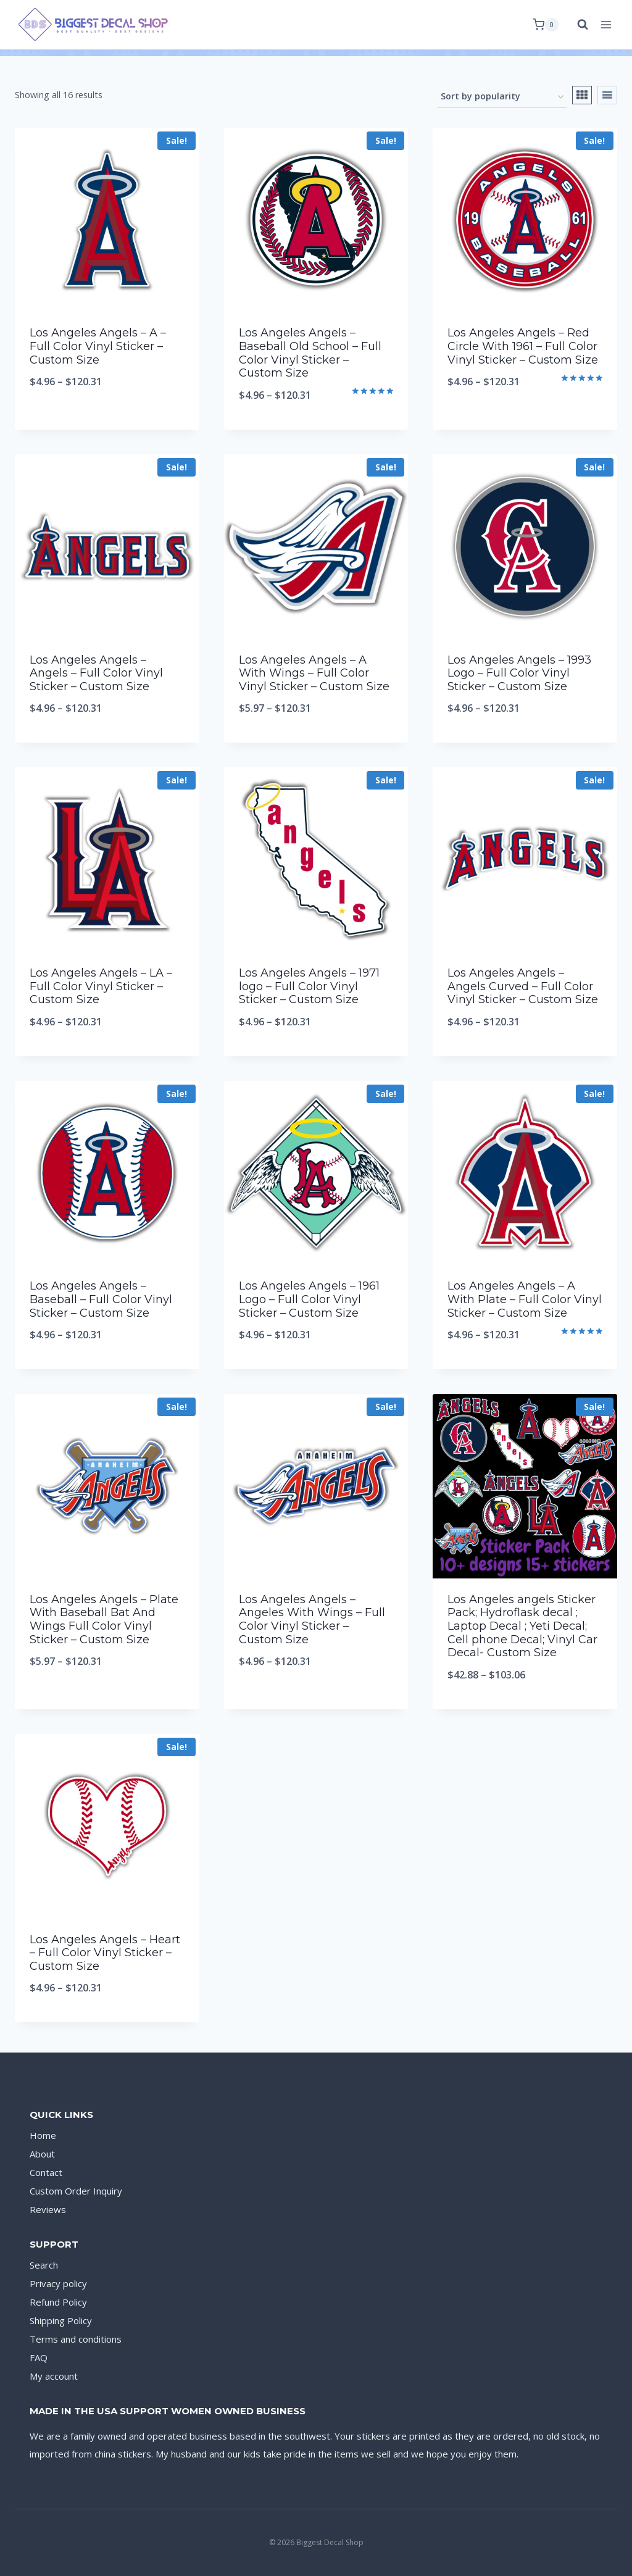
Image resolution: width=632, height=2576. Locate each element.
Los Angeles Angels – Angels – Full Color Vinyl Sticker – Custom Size (96, 673)
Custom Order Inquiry (76, 2191)
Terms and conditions (76, 2339)
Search (44, 2265)
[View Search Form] (576, 24)
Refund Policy (58, 2302)
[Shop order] (502, 97)
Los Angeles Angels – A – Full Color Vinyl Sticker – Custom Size (98, 346)
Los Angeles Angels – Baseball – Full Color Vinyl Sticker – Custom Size (101, 1299)
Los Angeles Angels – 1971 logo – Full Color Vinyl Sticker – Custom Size (309, 986)
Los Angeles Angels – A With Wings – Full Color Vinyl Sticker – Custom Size (314, 673)
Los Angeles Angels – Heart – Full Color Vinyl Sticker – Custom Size (105, 1953)
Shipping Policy (61, 2320)
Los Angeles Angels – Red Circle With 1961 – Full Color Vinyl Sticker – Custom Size (522, 346)
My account (54, 2376)
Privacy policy (58, 2283)
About (42, 2154)
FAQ (39, 2357)
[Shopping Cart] (546, 24)
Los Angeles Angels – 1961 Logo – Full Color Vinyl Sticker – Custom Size (309, 1299)
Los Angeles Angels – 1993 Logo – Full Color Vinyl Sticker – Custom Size (519, 673)
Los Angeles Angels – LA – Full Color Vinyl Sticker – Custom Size (101, 986)
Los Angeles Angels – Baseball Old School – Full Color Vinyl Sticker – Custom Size (310, 353)
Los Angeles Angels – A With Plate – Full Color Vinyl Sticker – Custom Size (524, 1299)
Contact (46, 2172)
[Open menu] (605, 24)
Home (43, 2135)
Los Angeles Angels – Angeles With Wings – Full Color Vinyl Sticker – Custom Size (312, 1619)
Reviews (48, 2209)
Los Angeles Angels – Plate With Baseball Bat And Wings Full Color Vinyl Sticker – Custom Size (104, 1619)
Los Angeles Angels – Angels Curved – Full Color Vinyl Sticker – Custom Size (522, 986)
